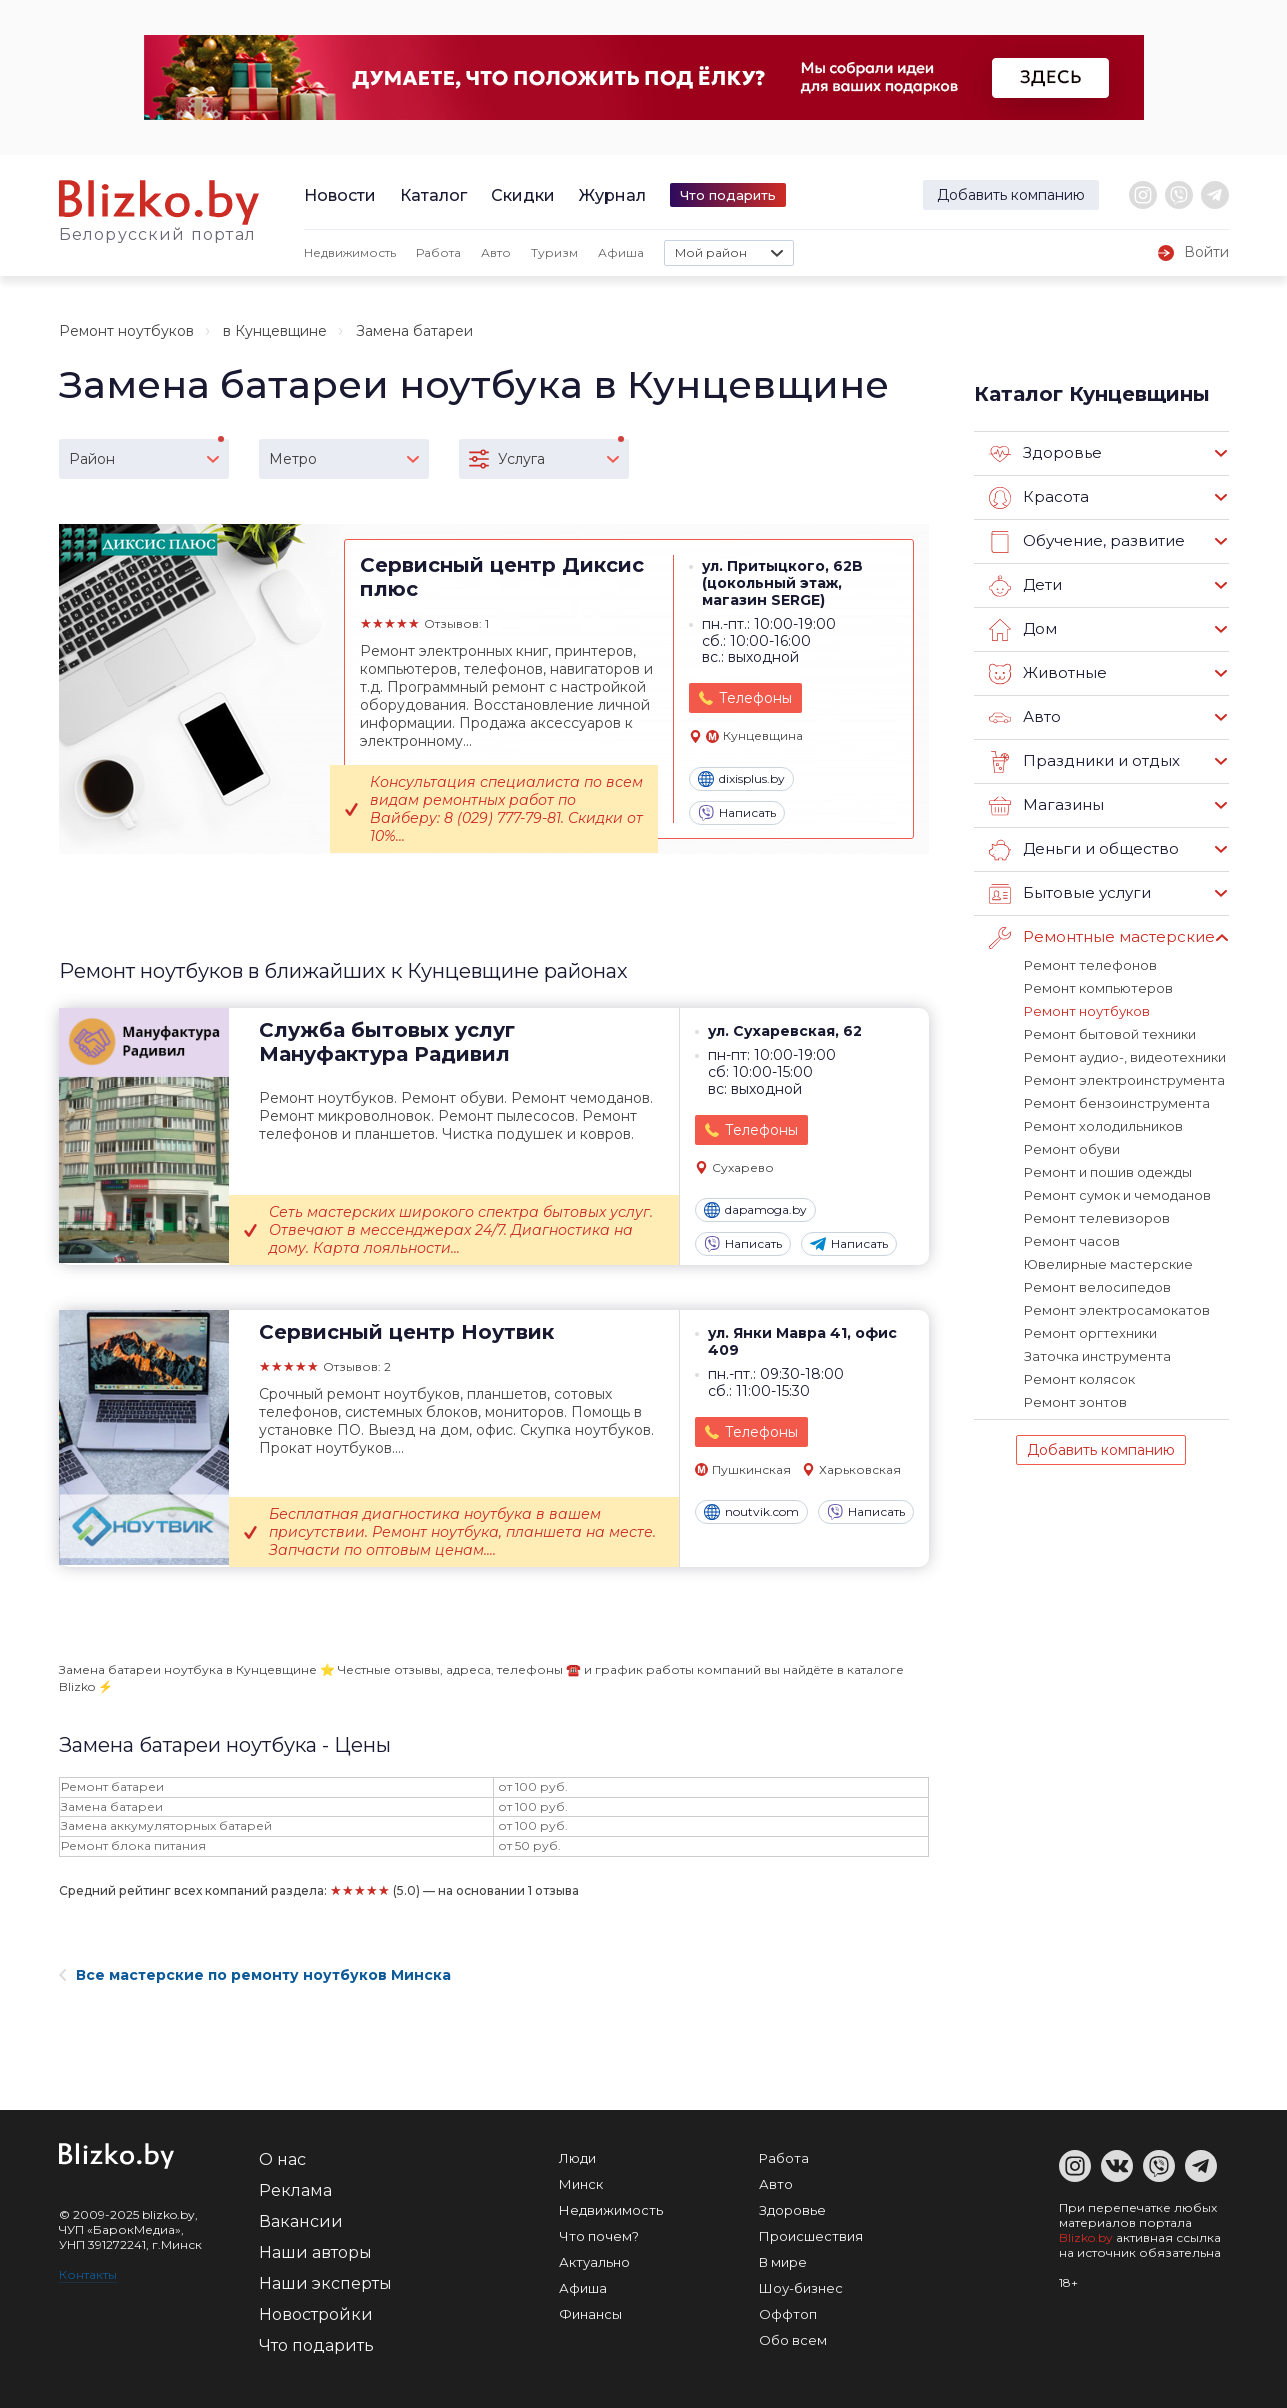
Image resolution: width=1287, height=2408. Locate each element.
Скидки (523, 195)
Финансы (590, 2314)
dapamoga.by (755, 1210)
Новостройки (316, 2314)
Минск (581, 2184)
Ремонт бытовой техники (1110, 1034)
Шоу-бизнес (801, 2288)
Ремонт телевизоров (1097, 1218)
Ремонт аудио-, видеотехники (1125, 1057)
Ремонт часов (1072, 1241)
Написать (737, 813)
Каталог (433, 195)
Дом (1023, 630)
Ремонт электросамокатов (1117, 1310)
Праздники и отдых (1084, 762)
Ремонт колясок (1079, 1379)
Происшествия (811, 2236)
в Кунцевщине (275, 331)
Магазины (1046, 806)
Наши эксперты (325, 2283)
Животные (1048, 674)
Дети (1025, 586)
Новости (340, 195)
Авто (496, 252)
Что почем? (599, 2236)
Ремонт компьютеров (1098, 988)
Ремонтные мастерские (1102, 938)
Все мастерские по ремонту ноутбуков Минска (255, 1975)
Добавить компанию (1011, 195)
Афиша (621, 252)
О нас (282, 2159)
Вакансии (301, 2221)
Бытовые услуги (1070, 894)
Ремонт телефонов (1090, 965)
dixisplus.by (741, 779)
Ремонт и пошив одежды (1108, 1172)
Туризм (554, 252)
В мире (783, 2262)
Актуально (594, 2262)
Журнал (612, 195)
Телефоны (755, 698)
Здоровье (1045, 454)
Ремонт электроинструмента (1124, 1080)
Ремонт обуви (1072, 1149)
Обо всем (793, 2340)
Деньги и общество (1084, 850)
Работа (438, 252)
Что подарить (728, 195)
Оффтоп (788, 2314)
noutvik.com (751, 1512)
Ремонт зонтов (1075, 1402)
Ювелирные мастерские (1108, 1264)
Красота (1039, 498)
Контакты (88, 2274)
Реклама (295, 2190)
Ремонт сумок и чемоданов (1117, 1195)
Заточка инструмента (1097, 1356)
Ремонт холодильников (1103, 1126)
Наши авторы (315, 2252)
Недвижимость (350, 252)
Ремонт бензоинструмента (1117, 1103)
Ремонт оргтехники (1090, 1333)
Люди (577, 2158)
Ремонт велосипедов (1097, 1287)
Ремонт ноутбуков (126, 331)
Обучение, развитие (1087, 542)
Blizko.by (1086, 2237)
